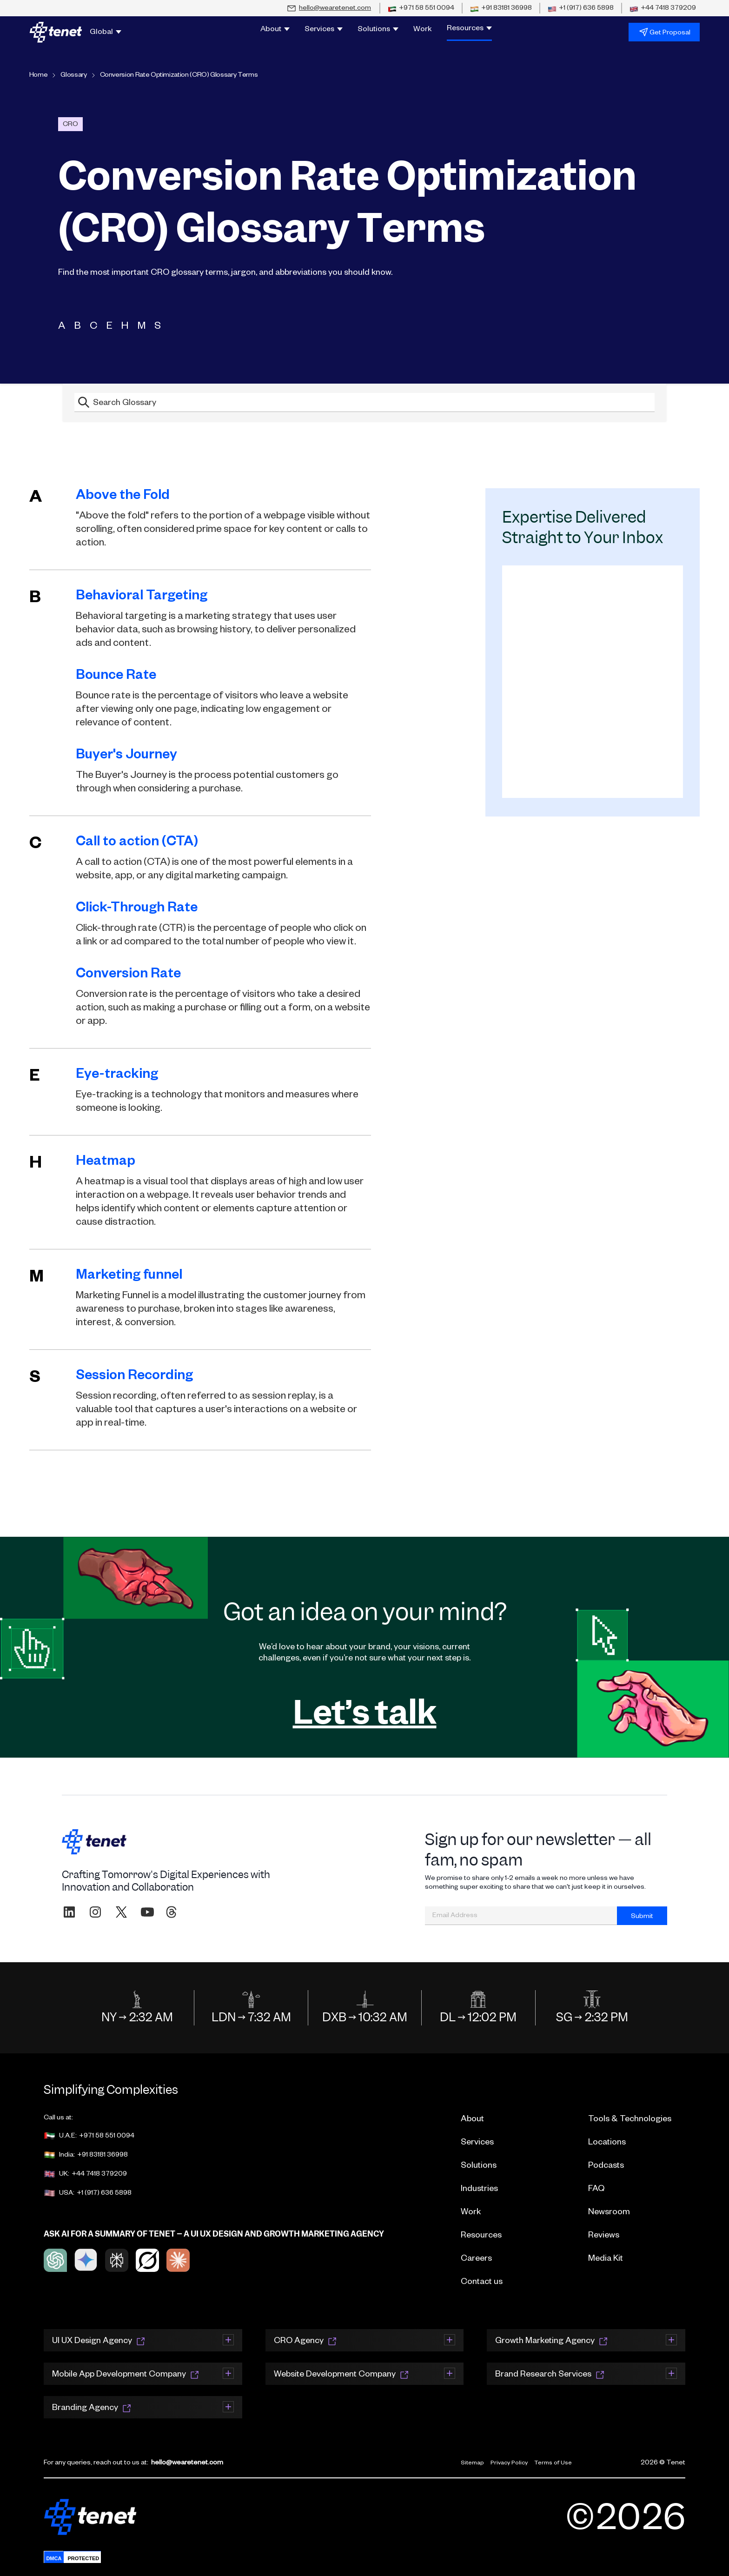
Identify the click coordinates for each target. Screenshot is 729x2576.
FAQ (596, 2189)
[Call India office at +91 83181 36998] (501, 9)
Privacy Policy (509, 2463)
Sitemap (472, 2463)
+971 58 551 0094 (106, 2136)
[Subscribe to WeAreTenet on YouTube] (147, 1912)
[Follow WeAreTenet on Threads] (171, 1912)
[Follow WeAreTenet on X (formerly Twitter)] (121, 1912)
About (472, 2120)
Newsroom (609, 2212)
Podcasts (606, 2166)
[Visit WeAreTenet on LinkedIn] (69, 1912)
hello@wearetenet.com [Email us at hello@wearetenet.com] (335, 9)
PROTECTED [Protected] (83, 2558)
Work (422, 30)
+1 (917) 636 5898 (104, 2194)
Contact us (482, 2282)
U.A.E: (60, 2136)
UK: (56, 2174)
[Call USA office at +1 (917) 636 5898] (581, 9)
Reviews (603, 2236)
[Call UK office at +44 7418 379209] (663, 9)
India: (59, 2155)
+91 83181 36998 (102, 2155)
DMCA (53, 2558)
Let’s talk (365, 1712)
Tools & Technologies (629, 2120)
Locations (607, 2143)
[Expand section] (228, 2339)
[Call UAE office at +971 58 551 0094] (421, 9)
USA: (59, 2193)
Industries (479, 2189)
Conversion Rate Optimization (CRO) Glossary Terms (179, 76)
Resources (481, 2236)
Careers (476, 2259)
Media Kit (605, 2259)
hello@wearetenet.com (187, 2463)
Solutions (479, 2166)
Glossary (73, 76)
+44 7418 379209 (99, 2174)
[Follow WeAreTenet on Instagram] (95, 1912)
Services (477, 2143)
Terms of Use (553, 2463)
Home (38, 76)
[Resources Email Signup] (592, 681)
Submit (642, 1917)
